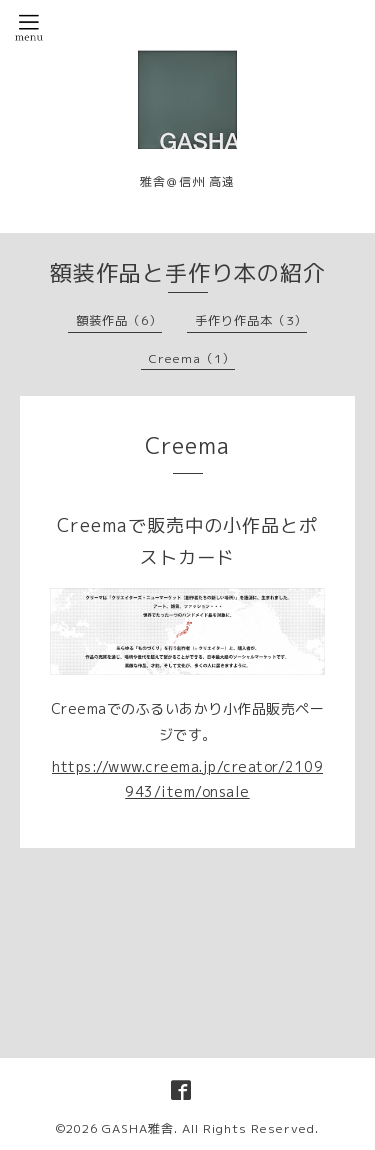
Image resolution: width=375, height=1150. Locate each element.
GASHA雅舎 (138, 1128)
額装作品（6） (119, 320)
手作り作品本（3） (251, 320)
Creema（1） (192, 358)
